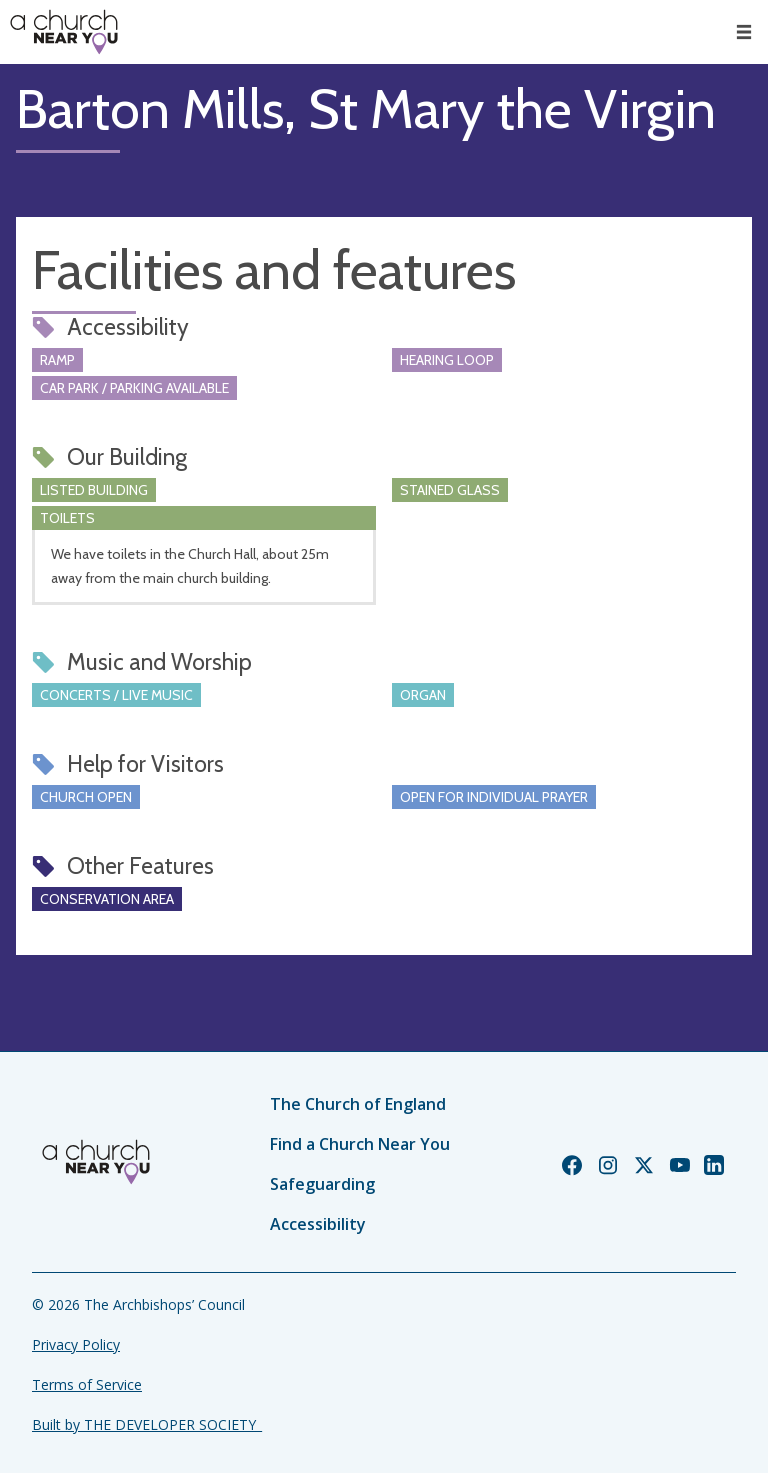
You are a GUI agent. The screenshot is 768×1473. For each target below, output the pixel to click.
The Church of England (358, 1104)
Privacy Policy (76, 1344)
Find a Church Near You (360, 1144)
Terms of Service (87, 1384)
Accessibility (318, 1224)
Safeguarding (322, 1184)
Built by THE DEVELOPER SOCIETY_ (147, 1424)
